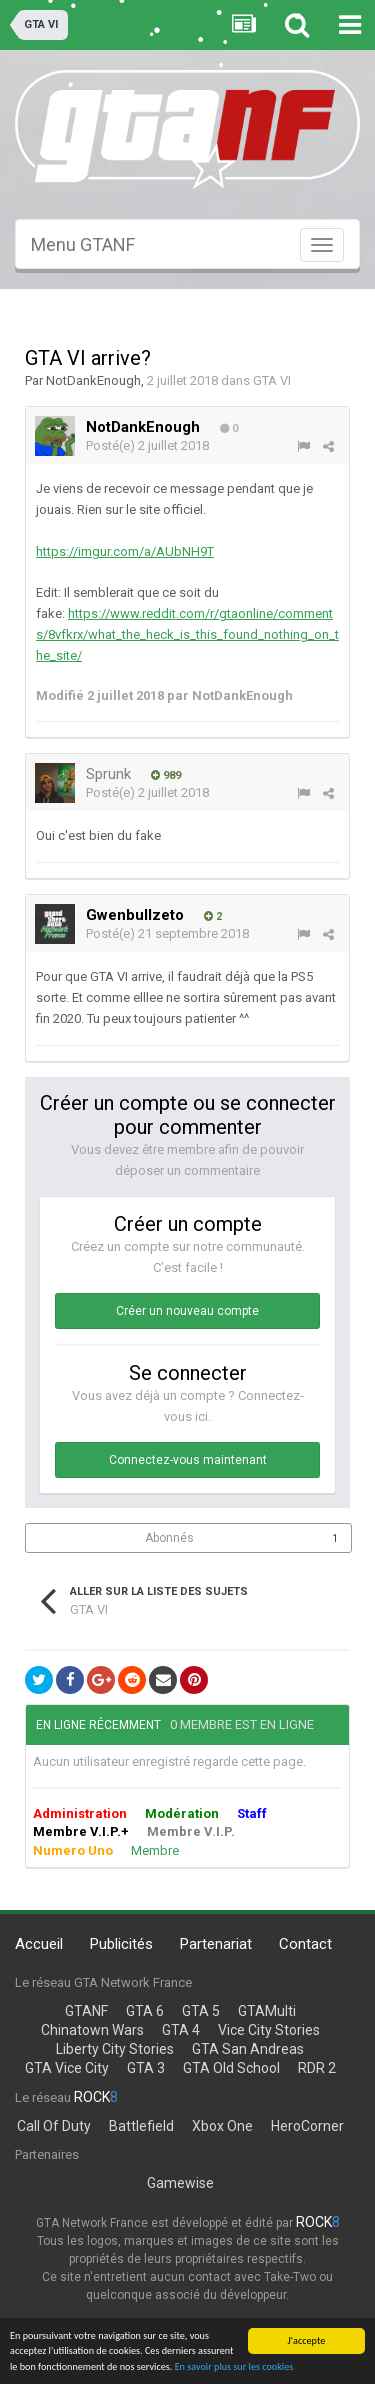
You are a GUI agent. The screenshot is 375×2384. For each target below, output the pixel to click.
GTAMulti (267, 2011)
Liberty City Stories (115, 2049)
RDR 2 (317, 2068)
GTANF (86, 2011)
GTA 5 (201, 2011)
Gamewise (180, 2183)
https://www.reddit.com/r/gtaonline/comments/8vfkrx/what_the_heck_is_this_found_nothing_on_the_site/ (187, 634)
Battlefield (141, 2126)
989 (166, 775)
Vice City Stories (269, 2030)
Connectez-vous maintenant (188, 1460)
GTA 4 (181, 2030)
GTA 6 (145, 2011)
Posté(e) (147, 445)
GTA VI (272, 380)
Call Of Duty (54, 2126)
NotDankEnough (93, 380)
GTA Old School (231, 2068)
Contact (305, 1944)
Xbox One (222, 2126)
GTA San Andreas (248, 2049)
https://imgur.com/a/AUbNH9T (125, 551)
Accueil (39, 1944)
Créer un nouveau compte (187, 1311)
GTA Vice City (67, 2068)
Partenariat (216, 1944)
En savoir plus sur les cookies (234, 2366)
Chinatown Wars (92, 2030)
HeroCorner (307, 2126)
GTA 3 (146, 2068)
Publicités (121, 1944)
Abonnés (169, 1538)
